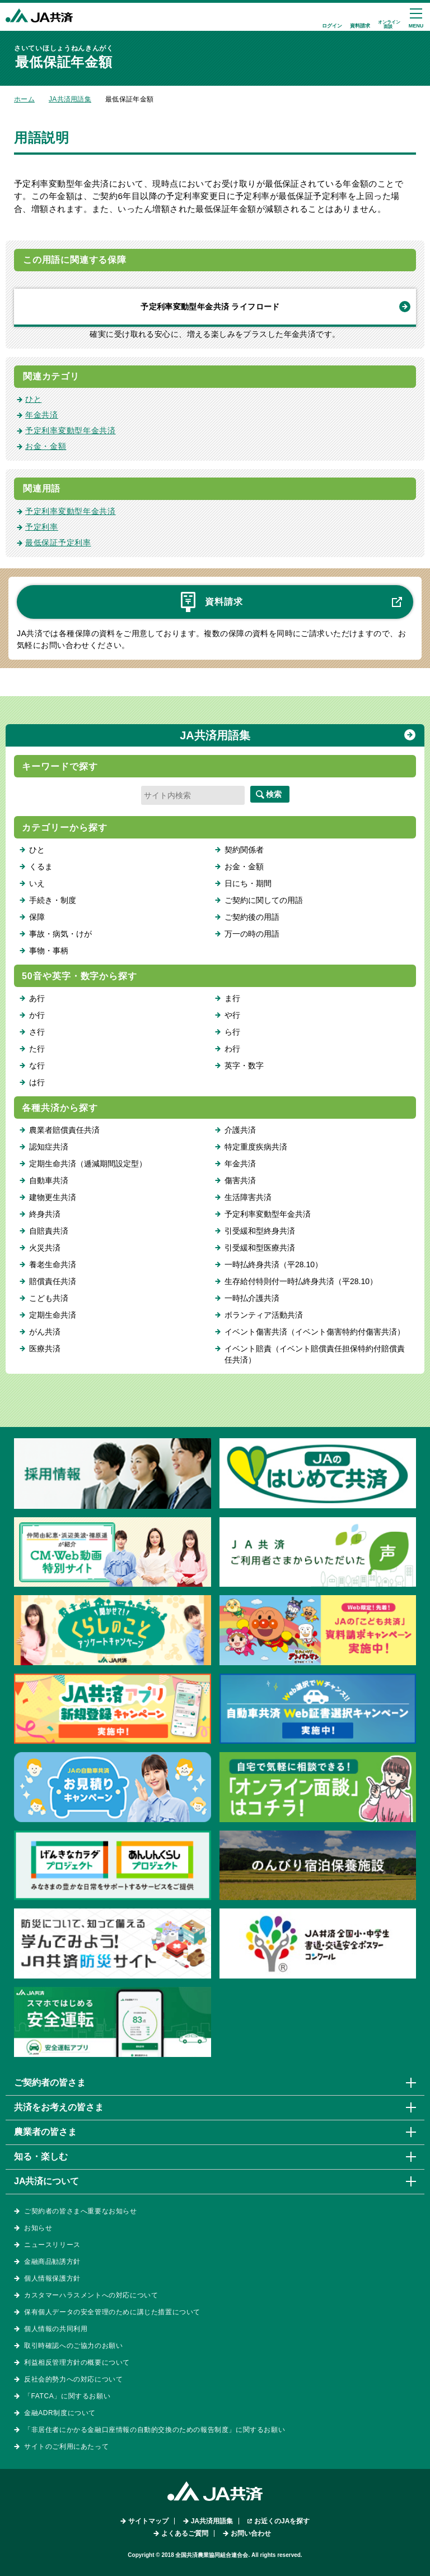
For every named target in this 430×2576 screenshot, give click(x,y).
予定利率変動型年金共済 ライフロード (210, 306)
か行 (37, 1015)
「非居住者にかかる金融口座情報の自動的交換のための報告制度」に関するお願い (154, 2430)
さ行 (37, 1031)
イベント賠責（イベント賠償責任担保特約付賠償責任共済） (315, 1354)
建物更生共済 (52, 1197)
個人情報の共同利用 (55, 2329)
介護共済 (240, 1129)
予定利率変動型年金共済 (70, 430)
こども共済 (48, 1298)
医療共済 (44, 1348)
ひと (33, 399)
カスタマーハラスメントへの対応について (91, 2295)
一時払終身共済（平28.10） (273, 1264)
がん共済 (44, 1331)
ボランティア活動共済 (264, 1314)
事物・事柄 (48, 950)
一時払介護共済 (252, 1298)
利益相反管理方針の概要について (77, 2362)
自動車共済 (48, 1180)
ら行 (232, 1031)
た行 (37, 1048)
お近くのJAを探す (282, 2521)
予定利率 (41, 526)
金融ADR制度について (60, 2413)
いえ (37, 883)
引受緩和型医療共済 (260, 1247)
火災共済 (44, 1247)
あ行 (37, 998)
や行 (232, 1015)
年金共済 (41, 414)
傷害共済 (240, 1180)
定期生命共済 (52, 1314)
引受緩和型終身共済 (260, 1230)
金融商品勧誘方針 (52, 2261)
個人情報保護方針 (52, 2278)
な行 (37, 1065)
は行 (37, 1082)
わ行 (232, 1048)
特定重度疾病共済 (256, 1146)
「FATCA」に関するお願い (67, 2396)
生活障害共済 (248, 1197)
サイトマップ (148, 2521)
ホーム (24, 99)
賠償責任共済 (52, 1281)
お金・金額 (46, 446)
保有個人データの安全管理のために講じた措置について (112, 2312)
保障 (37, 916)
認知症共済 (48, 1146)
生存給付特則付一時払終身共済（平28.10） (301, 1281)
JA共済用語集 (70, 99)
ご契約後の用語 (252, 916)
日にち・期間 (248, 883)
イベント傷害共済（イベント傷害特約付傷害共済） (315, 1331)
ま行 (232, 998)
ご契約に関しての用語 (264, 900)
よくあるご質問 (184, 2533)
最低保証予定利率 (58, 542)
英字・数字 (244, 1065)
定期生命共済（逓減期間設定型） (88, 1163)
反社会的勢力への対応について (73, 2379)
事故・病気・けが (60, 933)
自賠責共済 (48, 1230)
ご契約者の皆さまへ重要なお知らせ (80, 2211)
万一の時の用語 (252, 933)
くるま (41, 866)
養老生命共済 (52, 1264)
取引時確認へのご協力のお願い (73, 2346)
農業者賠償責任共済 (64, 1129)
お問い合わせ (251, 2533)
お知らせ (38, 2228)
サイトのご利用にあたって (66, 2446)
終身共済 (44, 1214)
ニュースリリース (52, 2245)
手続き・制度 (52, 900)
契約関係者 (244, 849)
